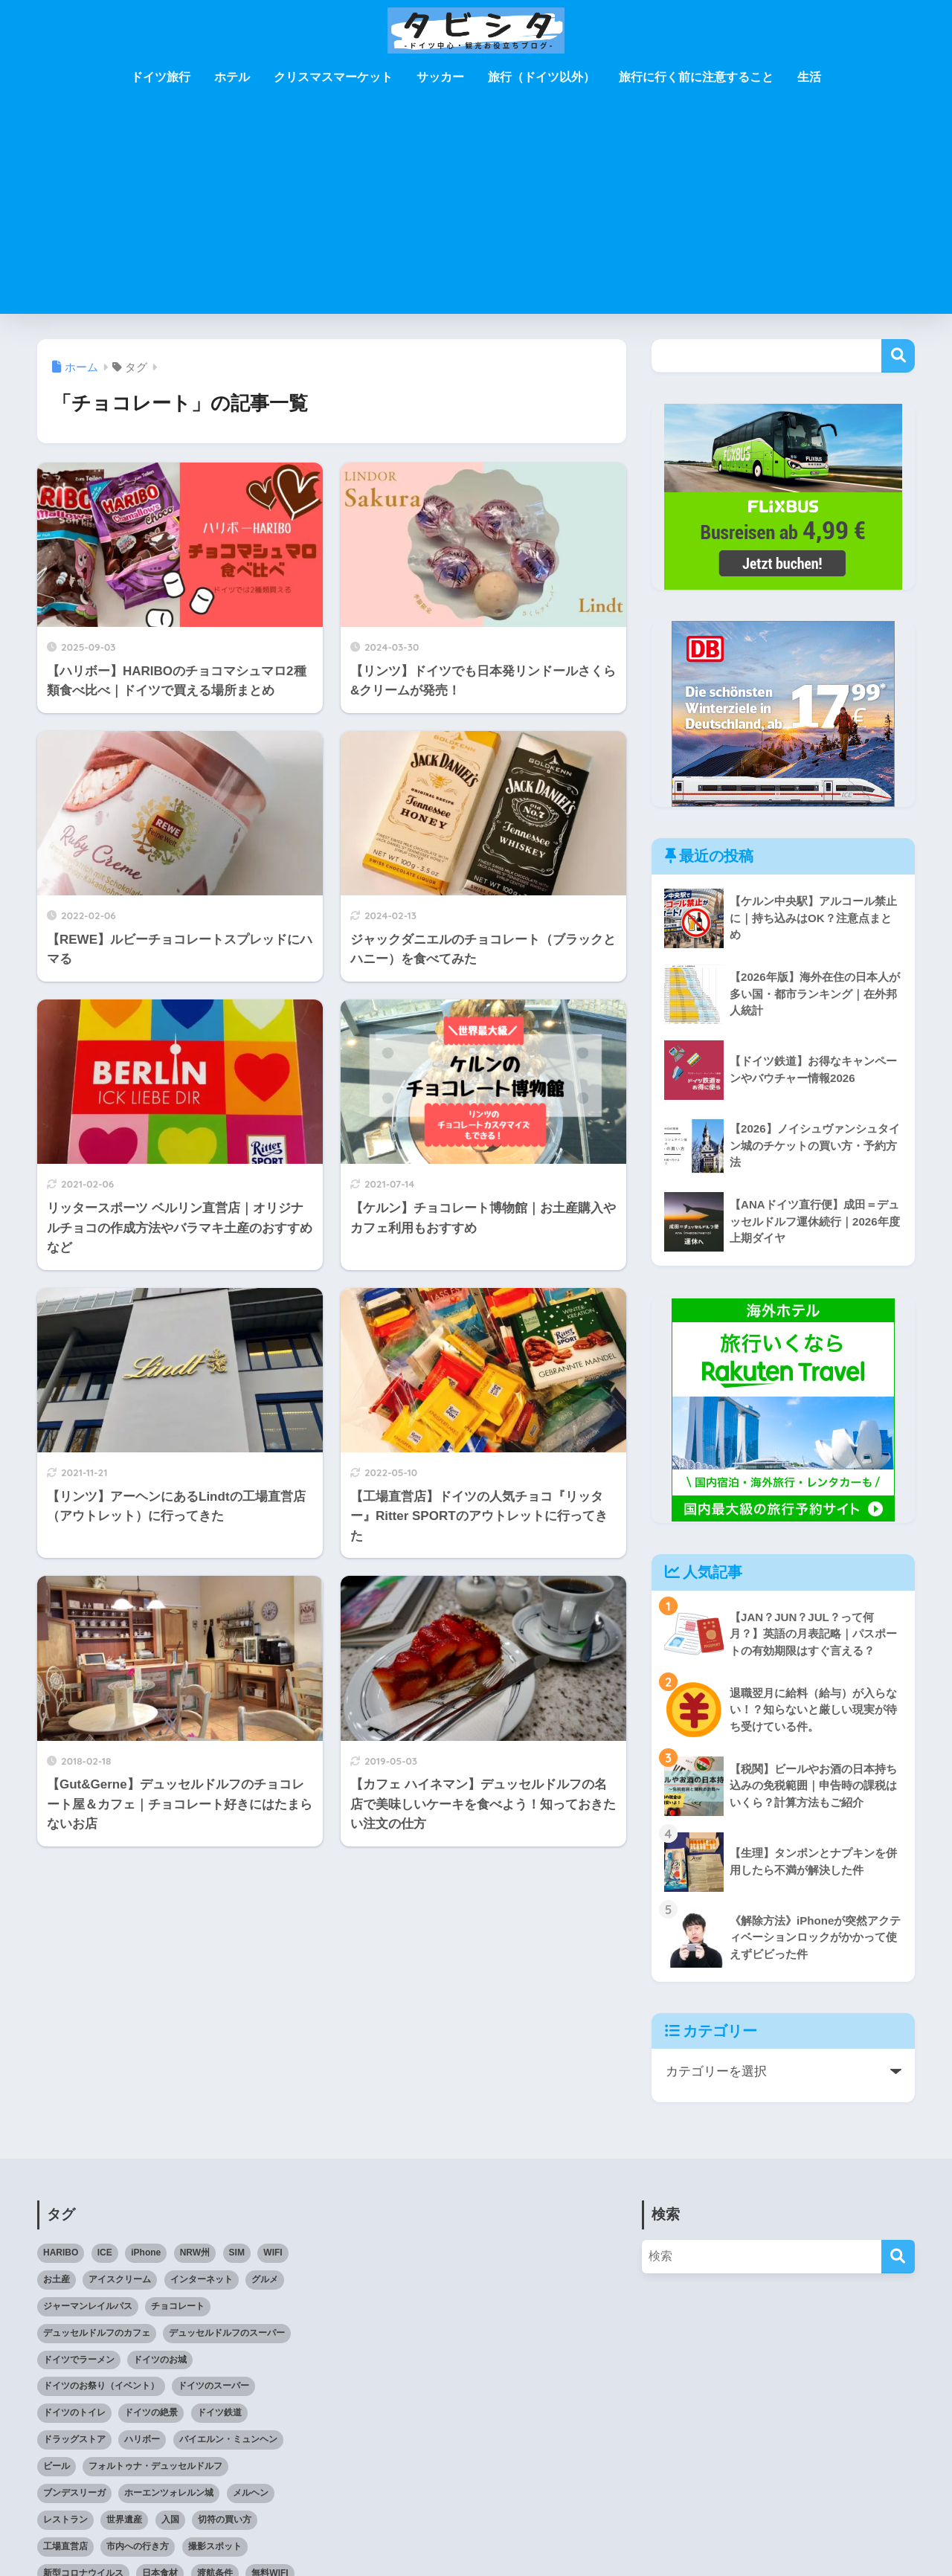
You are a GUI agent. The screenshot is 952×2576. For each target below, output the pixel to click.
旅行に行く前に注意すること (696, 77)
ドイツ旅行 (160, 77)
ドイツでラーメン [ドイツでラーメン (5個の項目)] (79, 2359)
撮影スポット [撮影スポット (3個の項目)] (215, 2546)
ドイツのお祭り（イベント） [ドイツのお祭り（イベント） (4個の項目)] (101, 2385)
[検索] (898, 2256)
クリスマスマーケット (333, 77)
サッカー (440, 77)
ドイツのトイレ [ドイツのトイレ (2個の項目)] (74, 2412)
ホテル (232, 77)
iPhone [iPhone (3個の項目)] (146, 2252)
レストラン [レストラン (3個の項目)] (65, 2519)
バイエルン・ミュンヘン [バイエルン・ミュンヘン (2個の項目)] (228, 2439)
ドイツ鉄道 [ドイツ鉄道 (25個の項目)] (219, 2412)
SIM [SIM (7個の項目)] (237, 2252)
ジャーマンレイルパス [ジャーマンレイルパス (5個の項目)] (87, 2306)
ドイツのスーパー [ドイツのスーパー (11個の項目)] (213, 2385)
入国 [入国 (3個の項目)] (170, 2519)
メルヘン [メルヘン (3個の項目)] (250, 2493)
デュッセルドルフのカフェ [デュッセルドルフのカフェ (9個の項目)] (96, 2333)
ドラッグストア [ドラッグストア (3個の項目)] (74, 2439)
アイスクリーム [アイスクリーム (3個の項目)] (120, 2279)
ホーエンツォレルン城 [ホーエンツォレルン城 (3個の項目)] (168, 2493)
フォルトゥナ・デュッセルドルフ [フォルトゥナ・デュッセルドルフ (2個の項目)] (155, 2466)
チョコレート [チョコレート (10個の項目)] (178, 2306)
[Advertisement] (476, 210)
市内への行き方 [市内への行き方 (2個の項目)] (137, 2546)
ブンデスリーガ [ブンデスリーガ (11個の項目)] (74, 2493)
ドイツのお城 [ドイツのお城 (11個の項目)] (160, 2359)
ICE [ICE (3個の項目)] (104, 2252)
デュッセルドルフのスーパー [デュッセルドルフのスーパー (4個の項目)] (227, 2333)
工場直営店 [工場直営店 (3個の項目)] (65, 2546)
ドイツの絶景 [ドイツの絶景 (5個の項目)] (151, 2412)
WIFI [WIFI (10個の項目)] (272, 2252)
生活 (809, 77)
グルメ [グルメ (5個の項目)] (264, 2279)
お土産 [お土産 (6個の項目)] (56, 2279)
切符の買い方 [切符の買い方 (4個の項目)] (224, 2519)
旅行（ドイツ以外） (541, 77)
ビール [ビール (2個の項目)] (56, 2466)
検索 (898, 356)
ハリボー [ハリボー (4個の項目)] (142, 2439)
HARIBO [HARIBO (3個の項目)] (60, 2252)
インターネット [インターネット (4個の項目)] (201, 2279)
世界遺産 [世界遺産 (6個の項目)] (124, 2519)
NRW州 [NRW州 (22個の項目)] (195, 2252)
